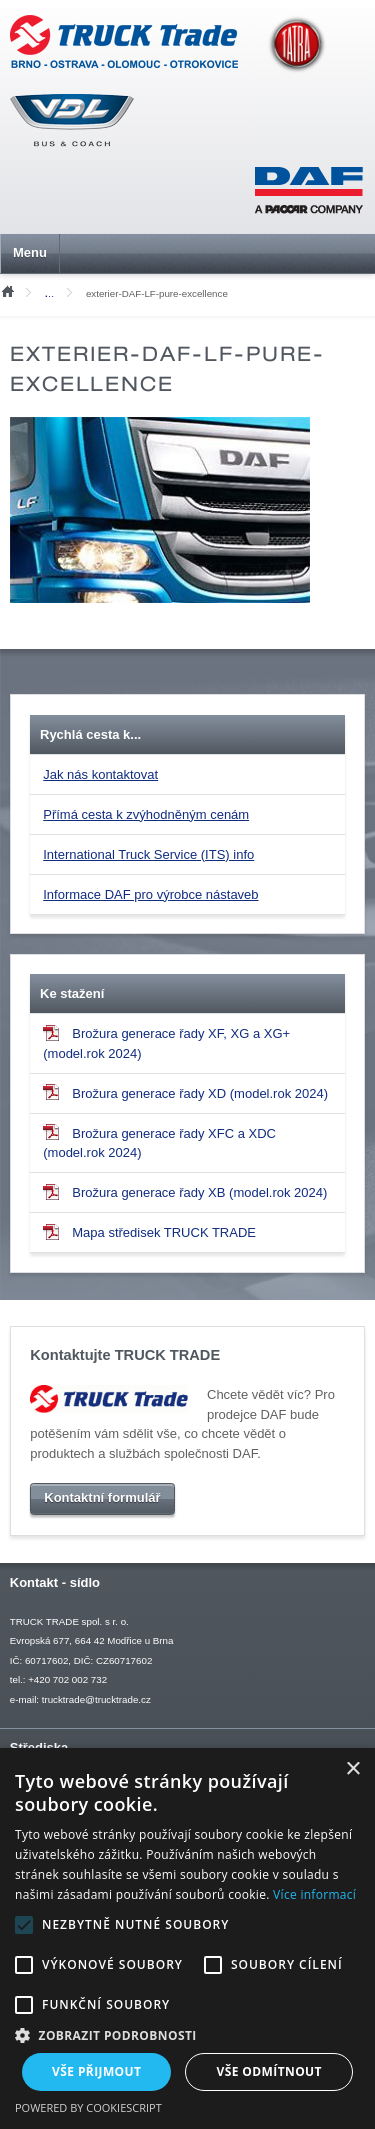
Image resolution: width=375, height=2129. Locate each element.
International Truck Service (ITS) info (148, 854)
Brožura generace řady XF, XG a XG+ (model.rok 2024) (166, 1043)
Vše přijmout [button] (96, 2071)
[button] (187, 2035)
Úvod (7, 290)
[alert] (187, 1938)
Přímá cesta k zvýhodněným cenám (146, 814)
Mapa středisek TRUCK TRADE (149, 1232)
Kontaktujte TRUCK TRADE (125, 1355)
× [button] (352, 1769)
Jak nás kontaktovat (100, 774)
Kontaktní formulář (102, 1497)
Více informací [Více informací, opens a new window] (314, 1894)
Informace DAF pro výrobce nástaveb (150, 894)
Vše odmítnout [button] (269, 2071)
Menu (30, 252)
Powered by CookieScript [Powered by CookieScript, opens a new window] (88, 2107)
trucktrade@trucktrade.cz (96, 1699)
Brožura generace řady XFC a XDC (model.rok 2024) (159, 1142)
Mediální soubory (54, 293)
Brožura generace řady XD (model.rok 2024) (185, 1092)
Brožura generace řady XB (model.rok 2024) (185, 1192)
